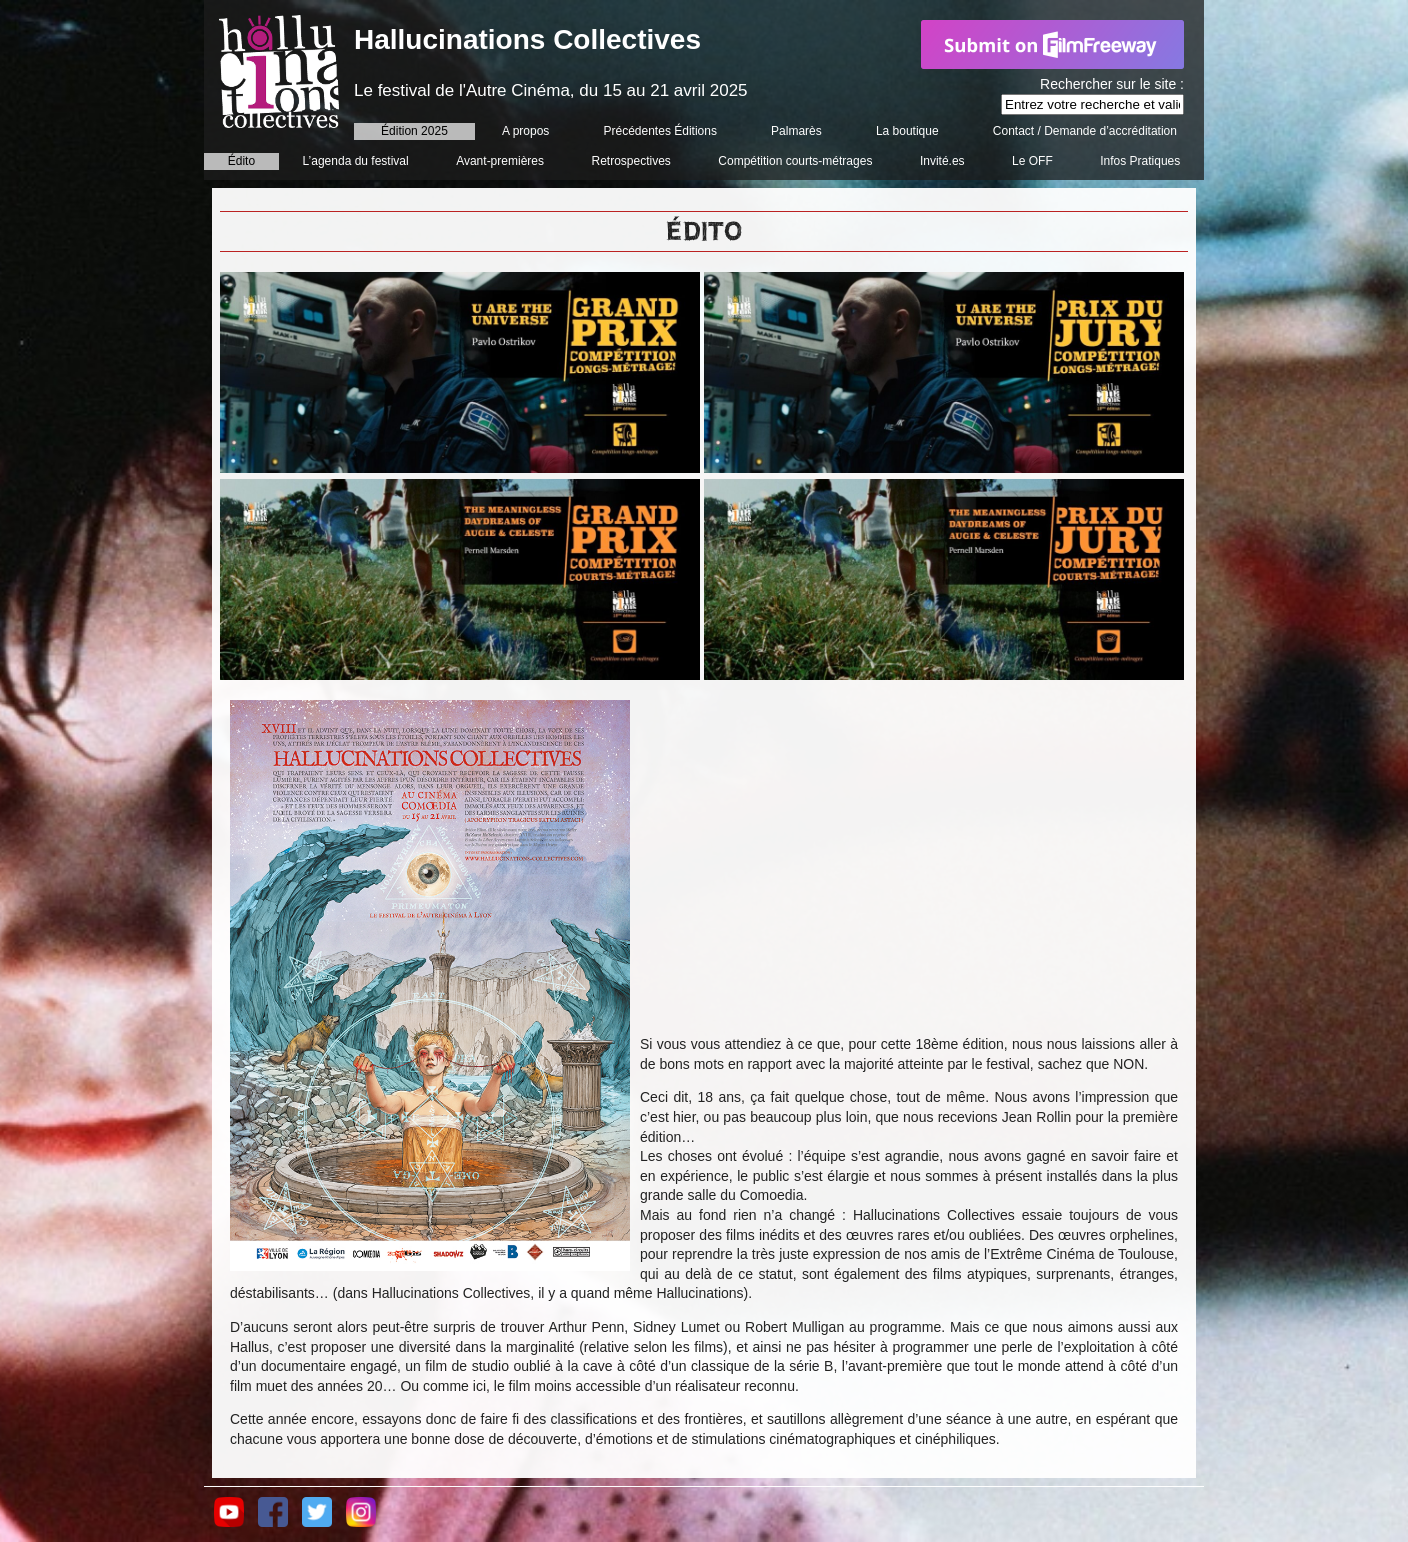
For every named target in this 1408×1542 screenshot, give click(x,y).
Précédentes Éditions (660, 131)
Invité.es (942, 161)
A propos (525, 131)
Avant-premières (500, 161)
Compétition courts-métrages (795, 161)
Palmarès (796, 131)
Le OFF (1032, 161)
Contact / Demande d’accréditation (1085, 131)
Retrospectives (630, 161)
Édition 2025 (414, 131)
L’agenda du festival (356, 161)
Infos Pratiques (1140, 161)
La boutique (907, 131)
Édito (241, 161)
